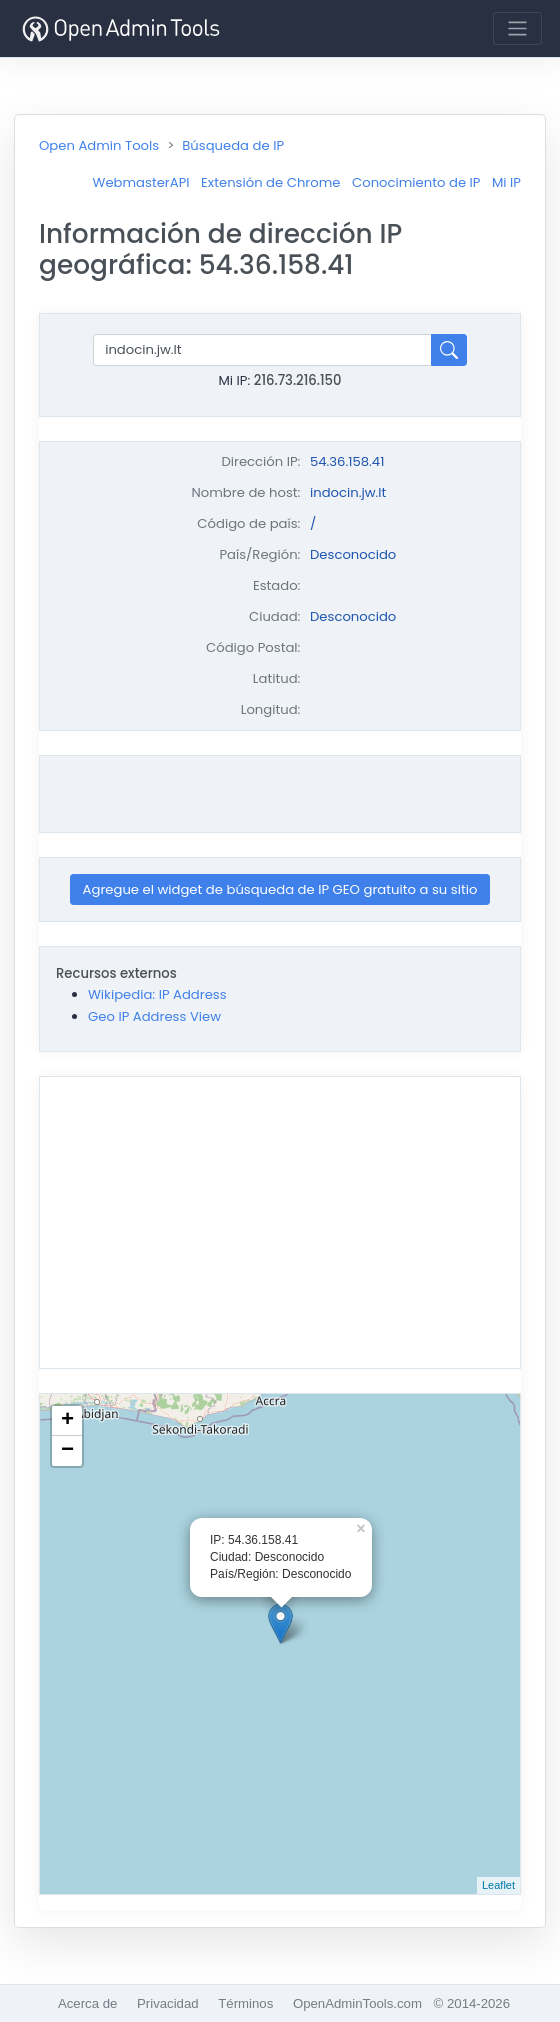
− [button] (67, 1451)
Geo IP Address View (154, 1016)
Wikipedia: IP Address (157, 994)
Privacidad (168, 2003)
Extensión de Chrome (270, 182)
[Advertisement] (280, 794)
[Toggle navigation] (517, 28)
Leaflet (498, 1885)
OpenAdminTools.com (357, 2003)
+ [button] (67, 1421)
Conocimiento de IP (416, 182)
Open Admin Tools (99, 145)
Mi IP (506, 182)
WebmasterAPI (141, 182)
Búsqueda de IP (233, 145)
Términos (245, 2003)
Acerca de (87, 2003)
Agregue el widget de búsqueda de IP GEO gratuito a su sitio (280, 889)
